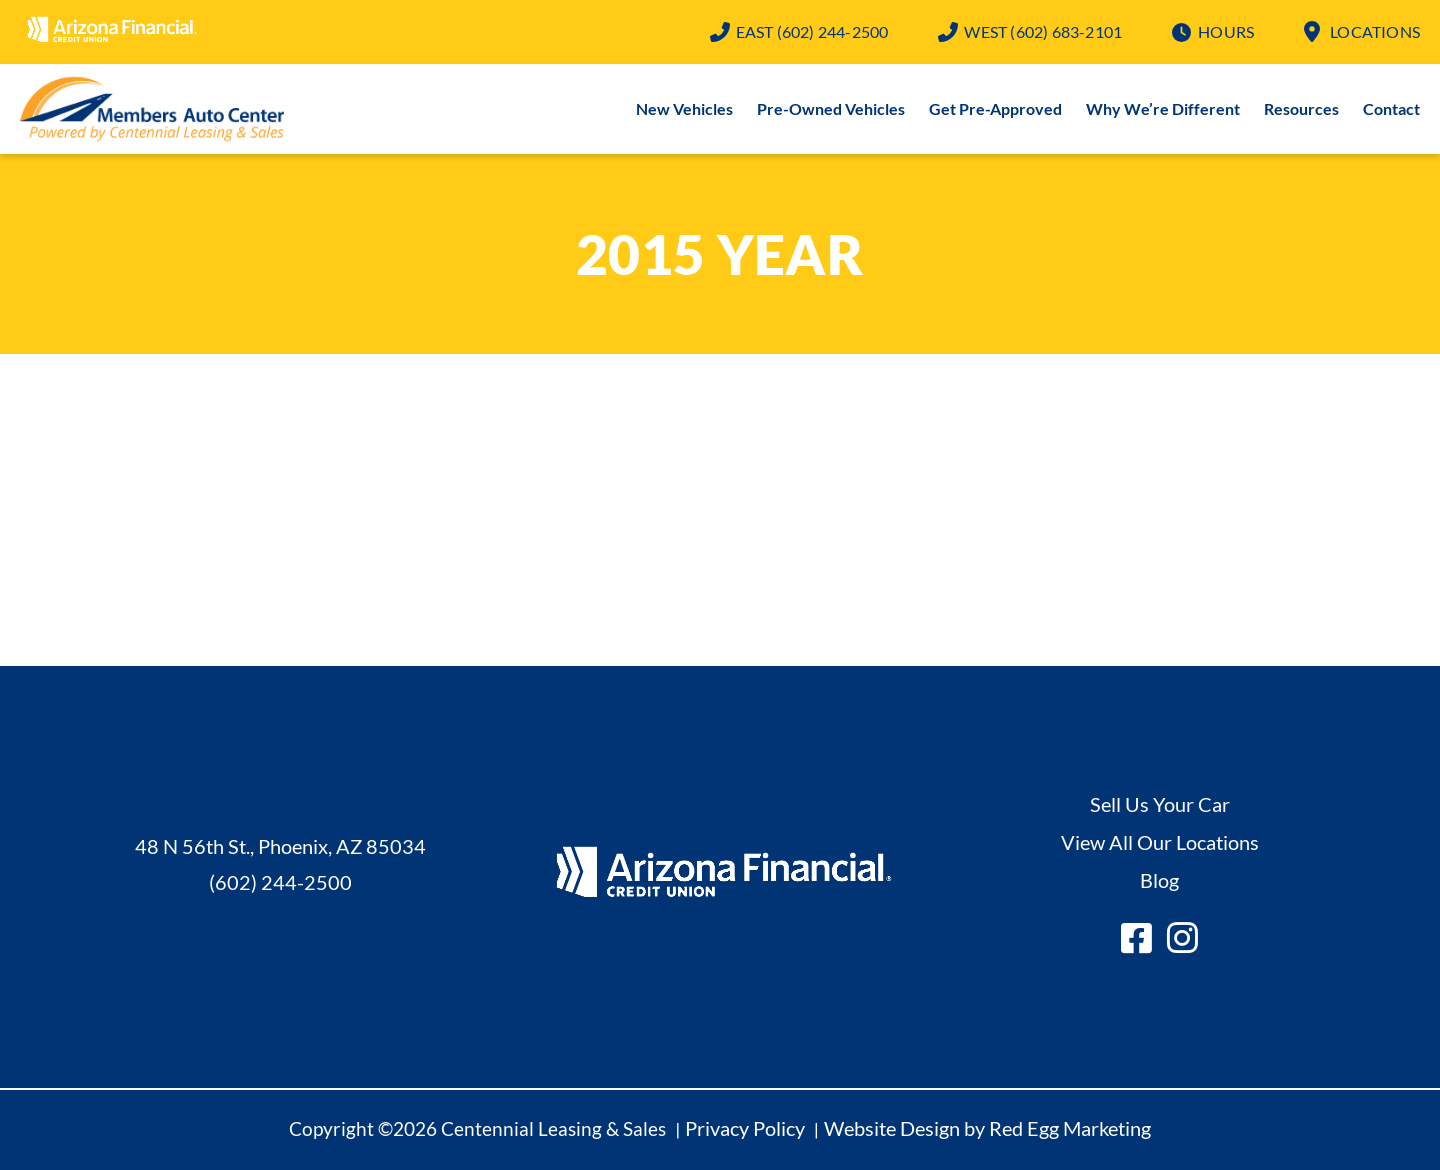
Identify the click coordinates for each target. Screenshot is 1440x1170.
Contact (1391, 108)
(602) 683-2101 (1043, 31)
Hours (1226, 31)
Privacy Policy (745, 1128)
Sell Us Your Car (1160, 804)
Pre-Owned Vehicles (831, 108)
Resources (1301, 108)
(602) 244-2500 (812, 31)
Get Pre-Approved (995, 108)
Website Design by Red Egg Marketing (987, 1128)
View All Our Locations (1160, 842)
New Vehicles (684, 108)
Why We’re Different (1163, 108)
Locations (1375, 31)
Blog (1159, 880)
